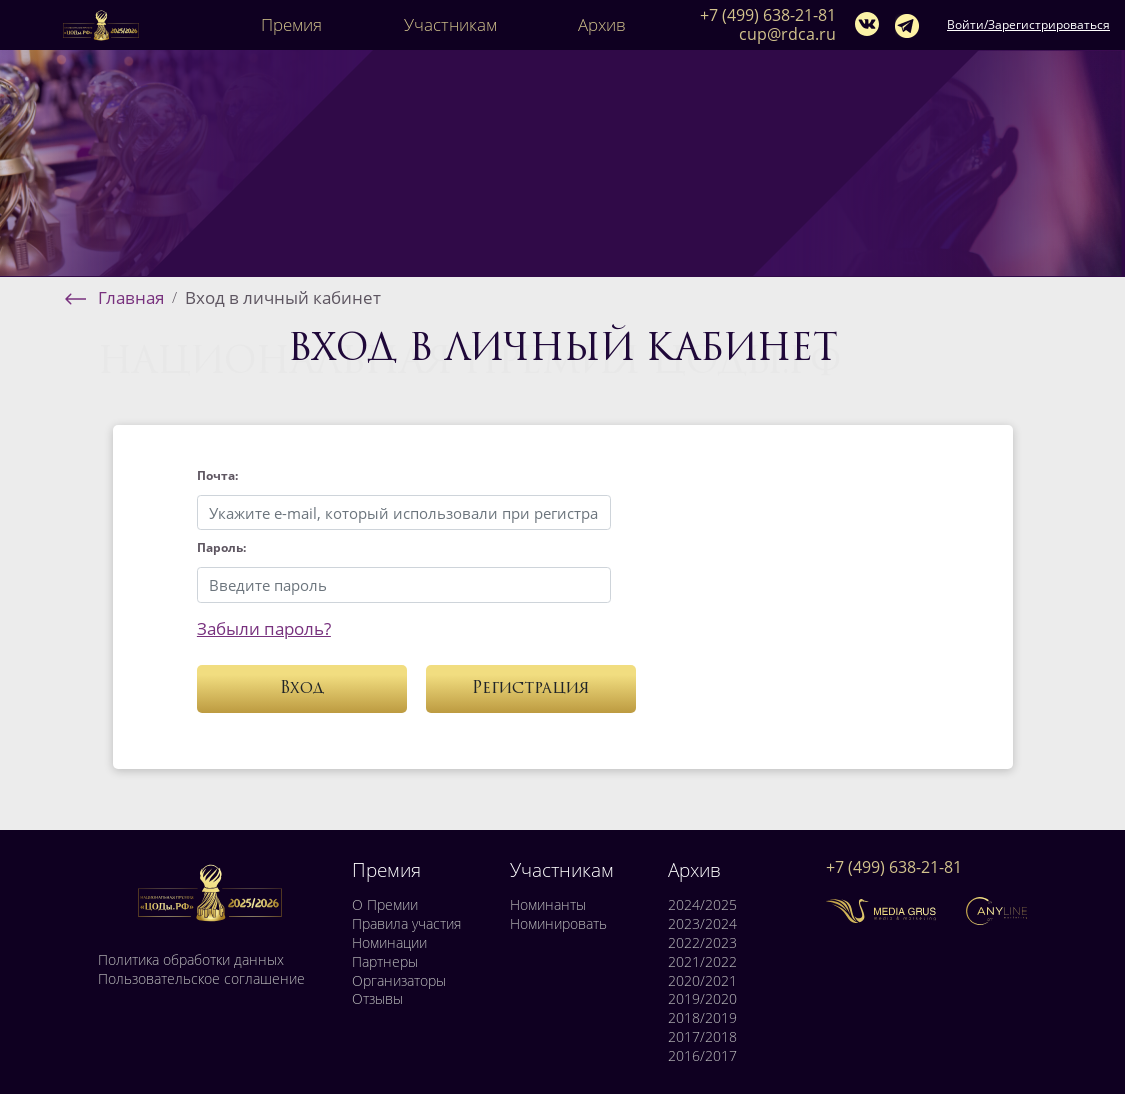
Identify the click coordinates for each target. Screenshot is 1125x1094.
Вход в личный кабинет (283, 297)
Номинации (389, 943)
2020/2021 (702, 981)
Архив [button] (602, 24)
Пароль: (221, 547)
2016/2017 (702, 1056)
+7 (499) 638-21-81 (768, 15)
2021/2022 (702, 962)
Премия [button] (291, 24)
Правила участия (406, 924)
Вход (302, 689)
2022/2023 (702, 943)
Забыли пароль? (264, 628)
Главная (131, 297)
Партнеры (385, 962)
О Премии (385, 905)
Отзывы (377, 999)
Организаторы (399, 981)
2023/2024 (702, 924)
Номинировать (558, 924)
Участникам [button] (450, 24)
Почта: (217, 475)
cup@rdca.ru (787, 34)
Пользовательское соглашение (201, 979)
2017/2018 (702, 1037)
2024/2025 (702, 905)
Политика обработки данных (191, 960)
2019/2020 (702, 999)
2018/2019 (702, 1018)
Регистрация (531, 689)
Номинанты (548, 905)
